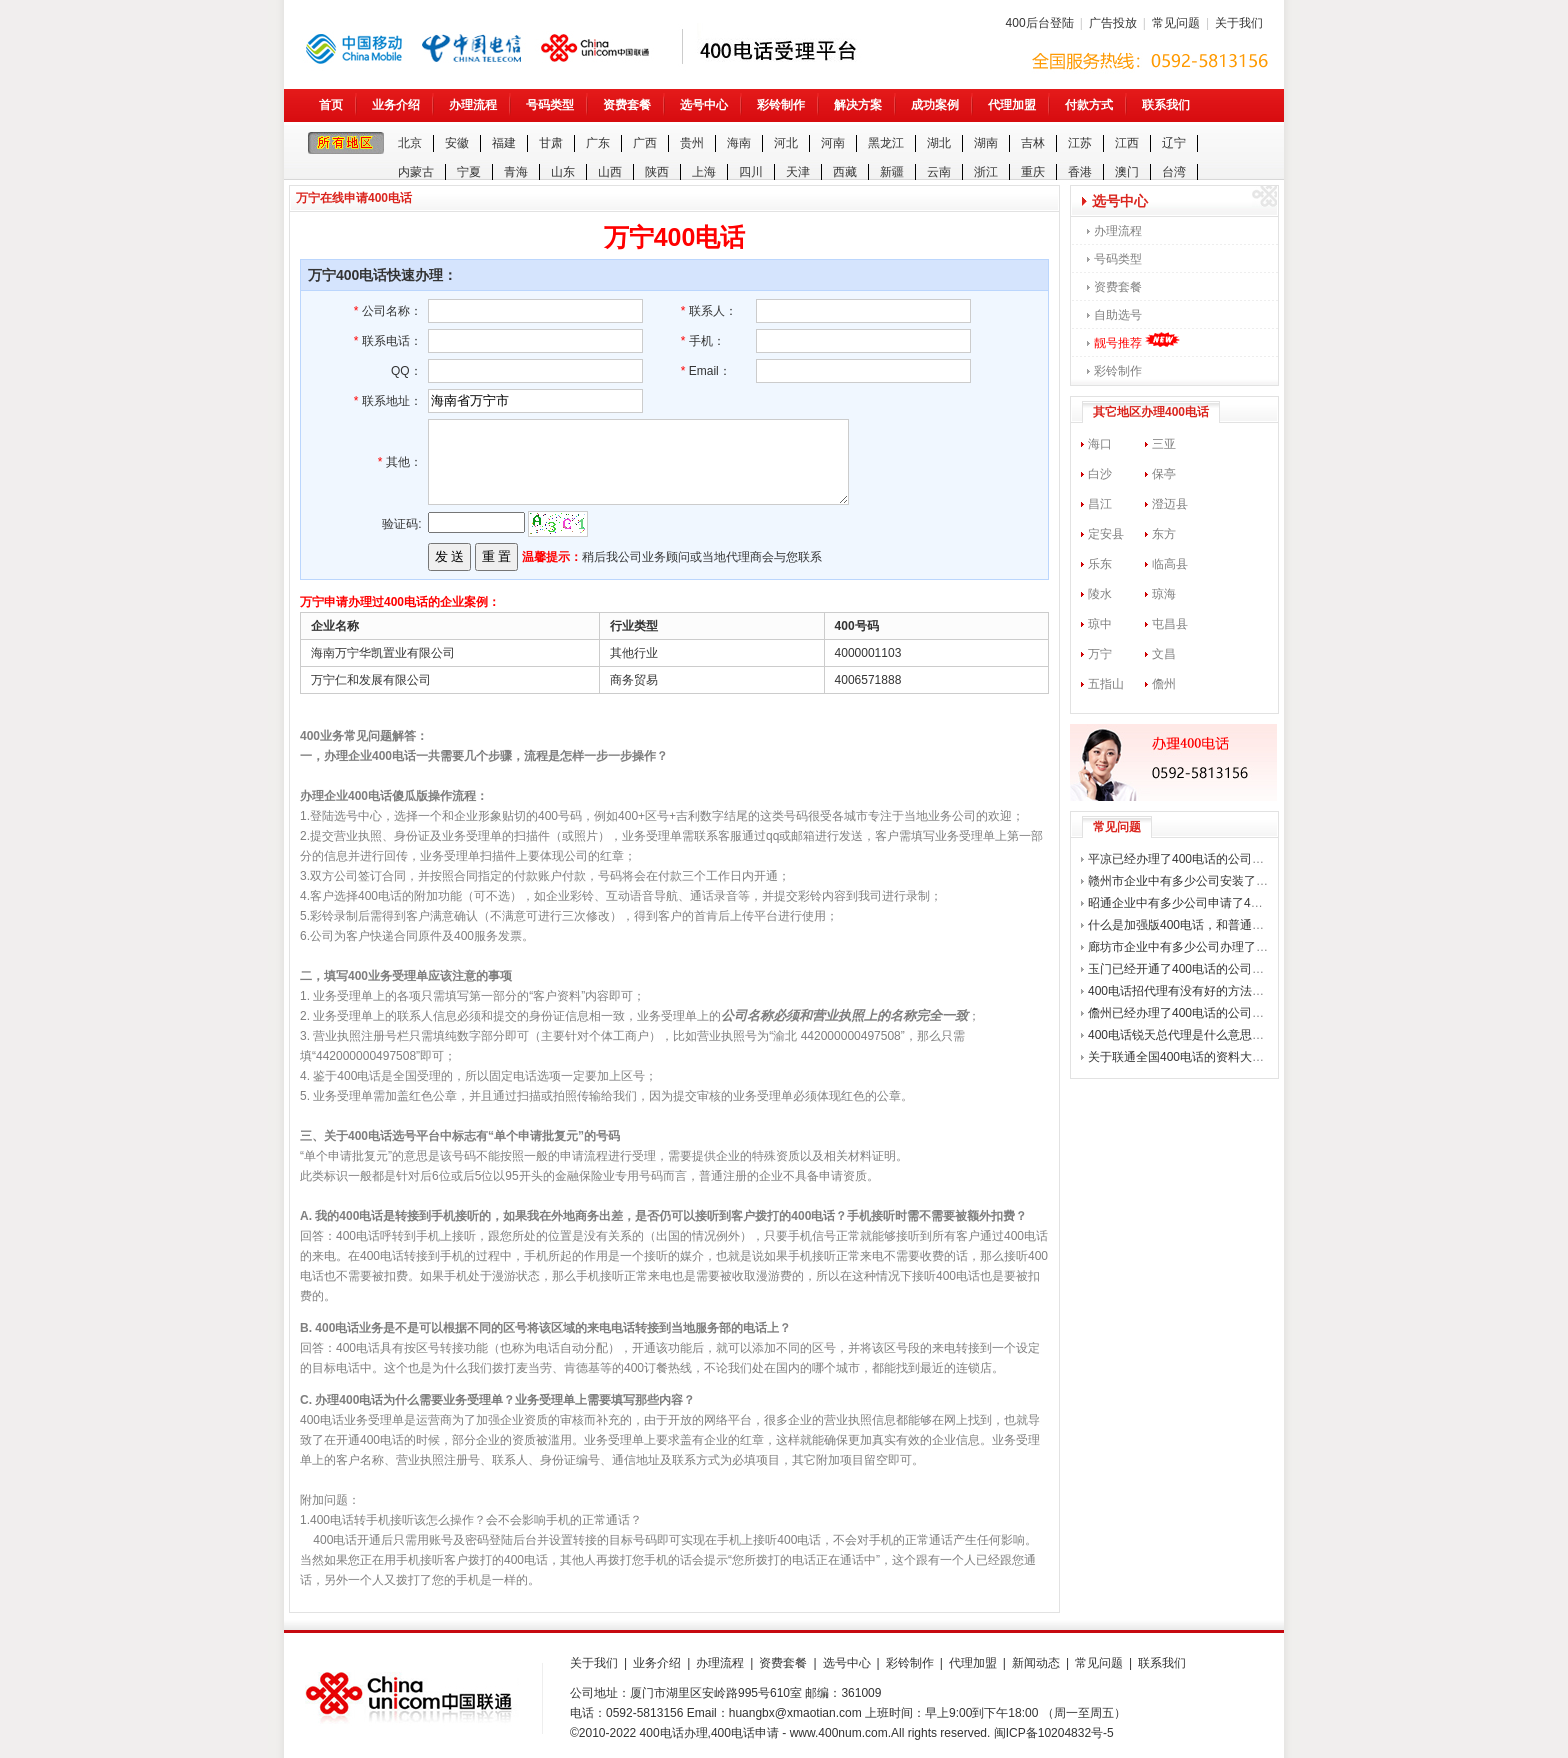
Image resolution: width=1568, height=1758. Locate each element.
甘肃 (551, 143)
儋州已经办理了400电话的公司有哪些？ (1194, 1013)
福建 (504, 143)
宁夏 (469, 172)
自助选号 (1118, 315)
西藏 (845, 172)
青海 (516, 172)
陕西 (657, 172)
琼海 (1164, 594)
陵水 (1100, 594)
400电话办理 (674, 1733)
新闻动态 (1036, 1663)
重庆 (1033, 172)
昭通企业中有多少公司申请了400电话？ (1194, 903)
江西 (1127, 143)
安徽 (457, 143)
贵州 (692, 143)
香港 (1080, 172)
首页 (331, 105)
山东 (563, 172)
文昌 (1164, 654)
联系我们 (1166, 105)
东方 (1164, 534)
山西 (610, 172)
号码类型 (550, 105)
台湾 (1174, 172)
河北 (786, 143)
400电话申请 (745, 1733)
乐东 (1100, 564)
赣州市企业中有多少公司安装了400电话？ (1200, 881)
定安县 (1106, 534)
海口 (1100, 444)
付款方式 (1089, 105)
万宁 (1100, 654)
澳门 (1127, 172)
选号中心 (704, 105)
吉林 (1033, 143)
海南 (739, 143)
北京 (410, 143)
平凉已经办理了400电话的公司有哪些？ (1194, 859)
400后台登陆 (1040, 23)
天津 (798, 172)
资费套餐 (627, 105)
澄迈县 (1170, 504)
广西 (645, 143)
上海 (704, 172)
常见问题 (1176, 23)
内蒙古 (416, 172)
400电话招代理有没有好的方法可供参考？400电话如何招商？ (1252, 991)
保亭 (1164, 474)
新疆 (892, 172)
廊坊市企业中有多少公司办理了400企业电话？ (1212, 947)
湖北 (939, 143)
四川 (751, 172)
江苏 (1080, 143)
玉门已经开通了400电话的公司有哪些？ (1194, 969)
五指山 (1106, 684)
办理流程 (473, 105)
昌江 (1100, 504)
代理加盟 (1012, 105)
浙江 (986, 172)
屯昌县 (1170, 624)
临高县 (1170, 564)
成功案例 (935, 105)
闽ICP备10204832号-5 (1054, 1733)
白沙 (1100, 474)
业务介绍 (396, 105)
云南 (939, 172)
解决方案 (858, 105)
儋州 (1164, 684)
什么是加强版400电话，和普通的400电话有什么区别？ (1234, 925)
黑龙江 (886, 143)
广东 (598, 143)
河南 (833, 143)
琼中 (1100, 624)
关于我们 (1239, 23)
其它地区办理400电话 (1151, 412)
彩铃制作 (781, 105)
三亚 (1164, 444)
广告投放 (1113, 23)
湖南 (986, 143)
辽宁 (1174, 143)
